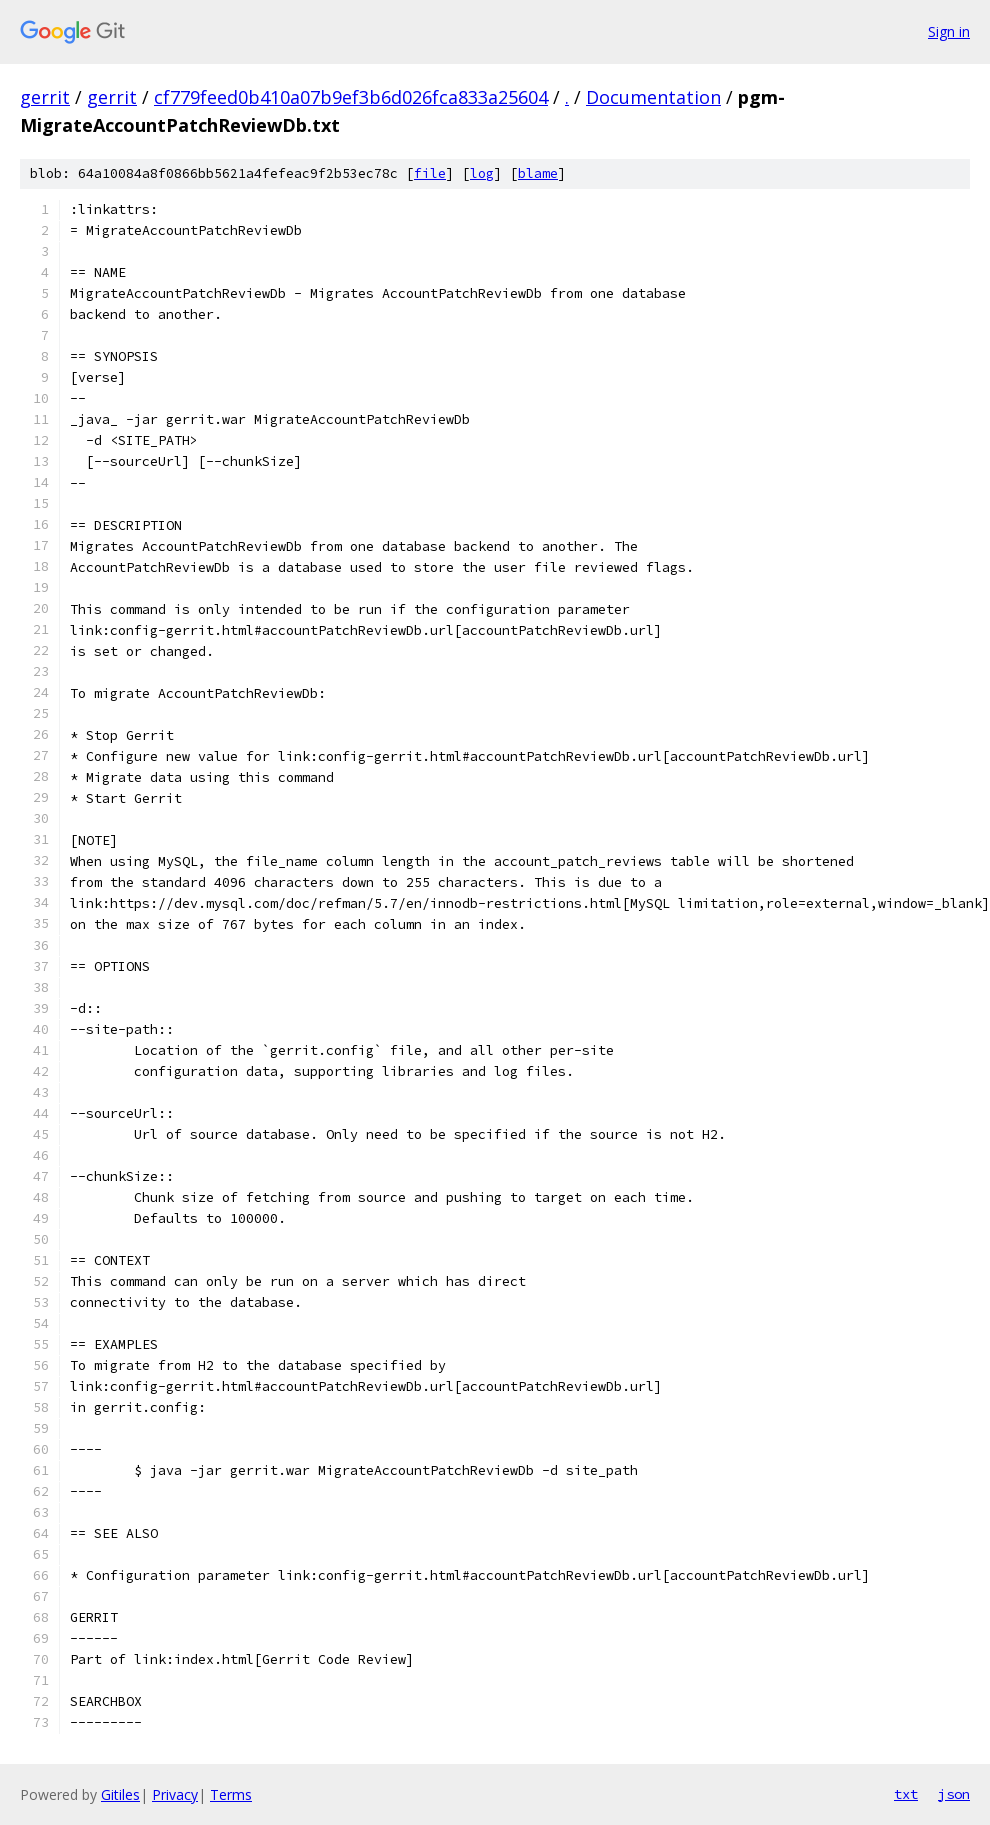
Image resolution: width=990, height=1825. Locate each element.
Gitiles (120, 1794)
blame (538, 173)
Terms (231, 1794)
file (430, 173)
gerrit (45, 97)
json (954, 1794)
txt (906, 1794)
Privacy (175, 1794)
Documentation (653, 97)
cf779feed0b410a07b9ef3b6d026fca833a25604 (351, 97)
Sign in (949, 31)
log (482, 173)
